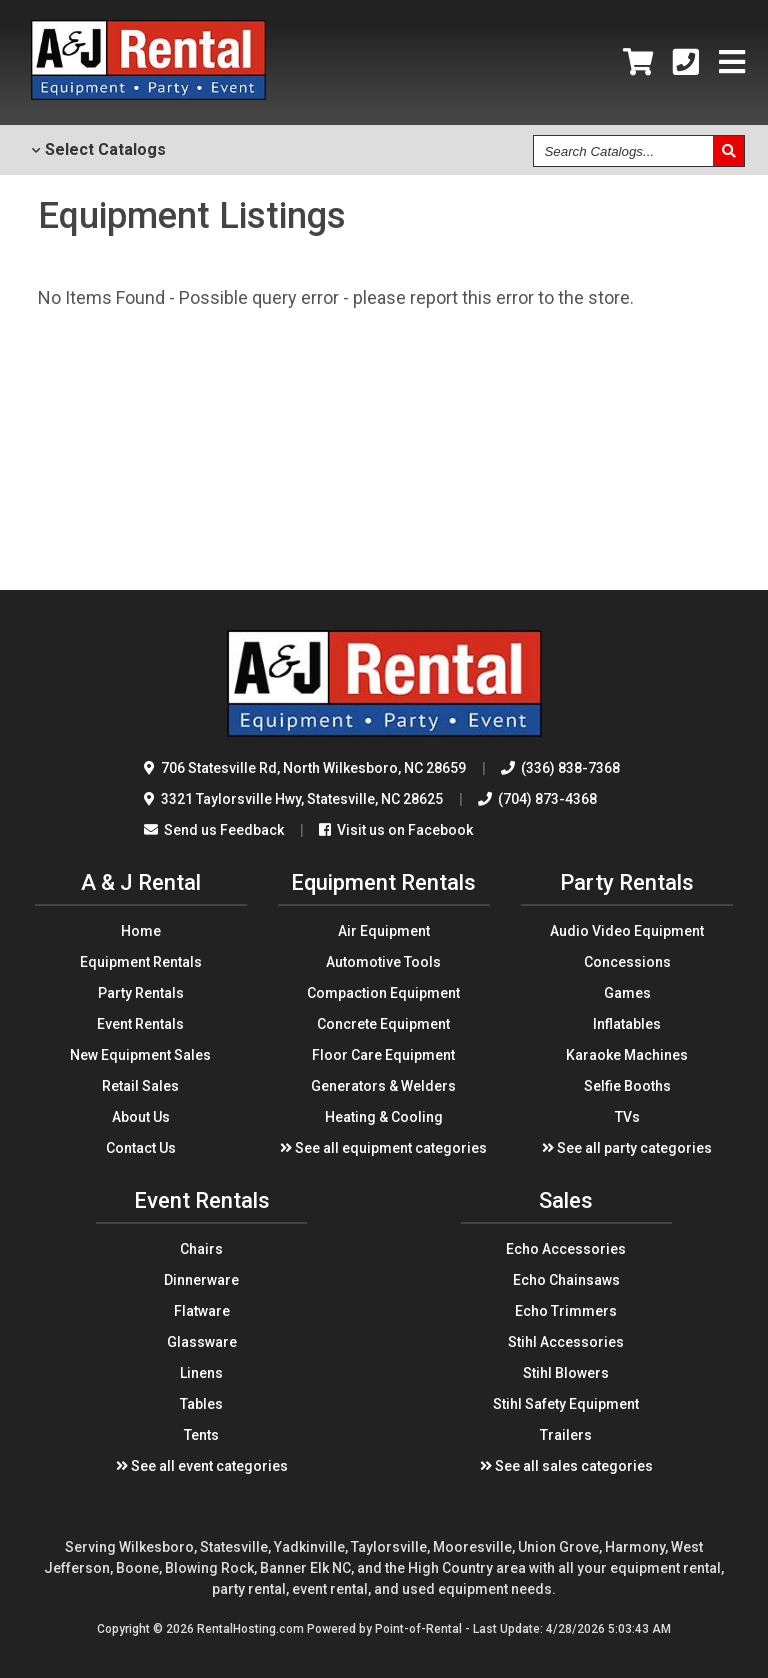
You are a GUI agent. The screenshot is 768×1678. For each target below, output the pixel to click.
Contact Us (141, 1148)
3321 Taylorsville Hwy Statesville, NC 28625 (293, 799)
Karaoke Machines (627, 1055)
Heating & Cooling (384, 1117)
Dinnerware (201, 1280)
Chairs (201, 1249)
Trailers (566, 1435)
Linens (201, 1373)
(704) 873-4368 (537, 799)
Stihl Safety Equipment (566, 1404)
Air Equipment (384, 931)
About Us (141, 1117)
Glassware (202, 1342)
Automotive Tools (383, 962)
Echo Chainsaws (566, 1280)
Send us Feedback (214, 830)
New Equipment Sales (140, 1055)
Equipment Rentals (141, 962)
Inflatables (627, 1024)
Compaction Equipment (383, 993)
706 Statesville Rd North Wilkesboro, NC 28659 (305, 768)
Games (627, 993)
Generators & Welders (383, 1086)
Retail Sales (140, 1086)
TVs (627, 1117)
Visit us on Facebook (396, 830)
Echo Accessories (566, 1249)
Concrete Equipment (383, 1024)
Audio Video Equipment (627, 931)
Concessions (627, 962)
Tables (201, 1404)
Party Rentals (141, 993)
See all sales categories (566, 1466)
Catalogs (98, 149)
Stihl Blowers (566, 1373)
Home (141, 931)
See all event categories (202, 1466)
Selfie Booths (627, 1086)
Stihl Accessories (566, 1342)
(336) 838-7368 (560, 768)
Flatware (202, 1311)
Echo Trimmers (566, 1311)
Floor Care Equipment (383, 1055)
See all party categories (627, 1148)
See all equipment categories (383, 1148)
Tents (201, 1435)
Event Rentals (140, 1024)
